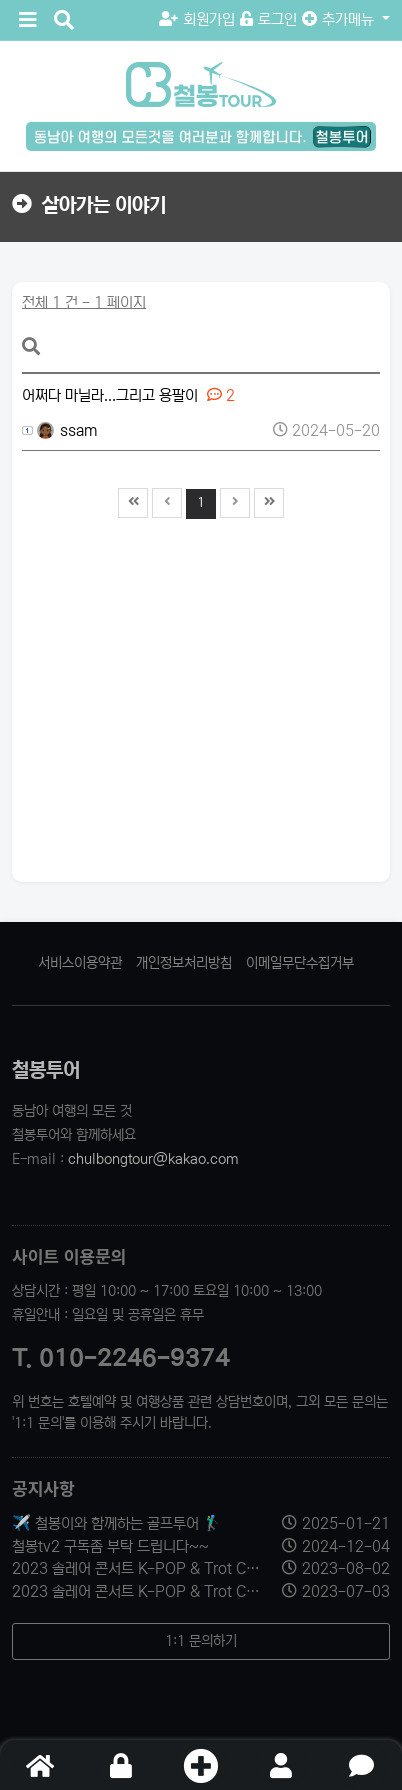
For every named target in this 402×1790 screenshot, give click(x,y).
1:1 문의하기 (201, 1641)
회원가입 (197, 19)
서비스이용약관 (80, 963)
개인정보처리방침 (184, 963)
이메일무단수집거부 (300, 963)
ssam (67, 430)
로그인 (268, 19)
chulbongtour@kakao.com (153, 1159)
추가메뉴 (340, 19)
